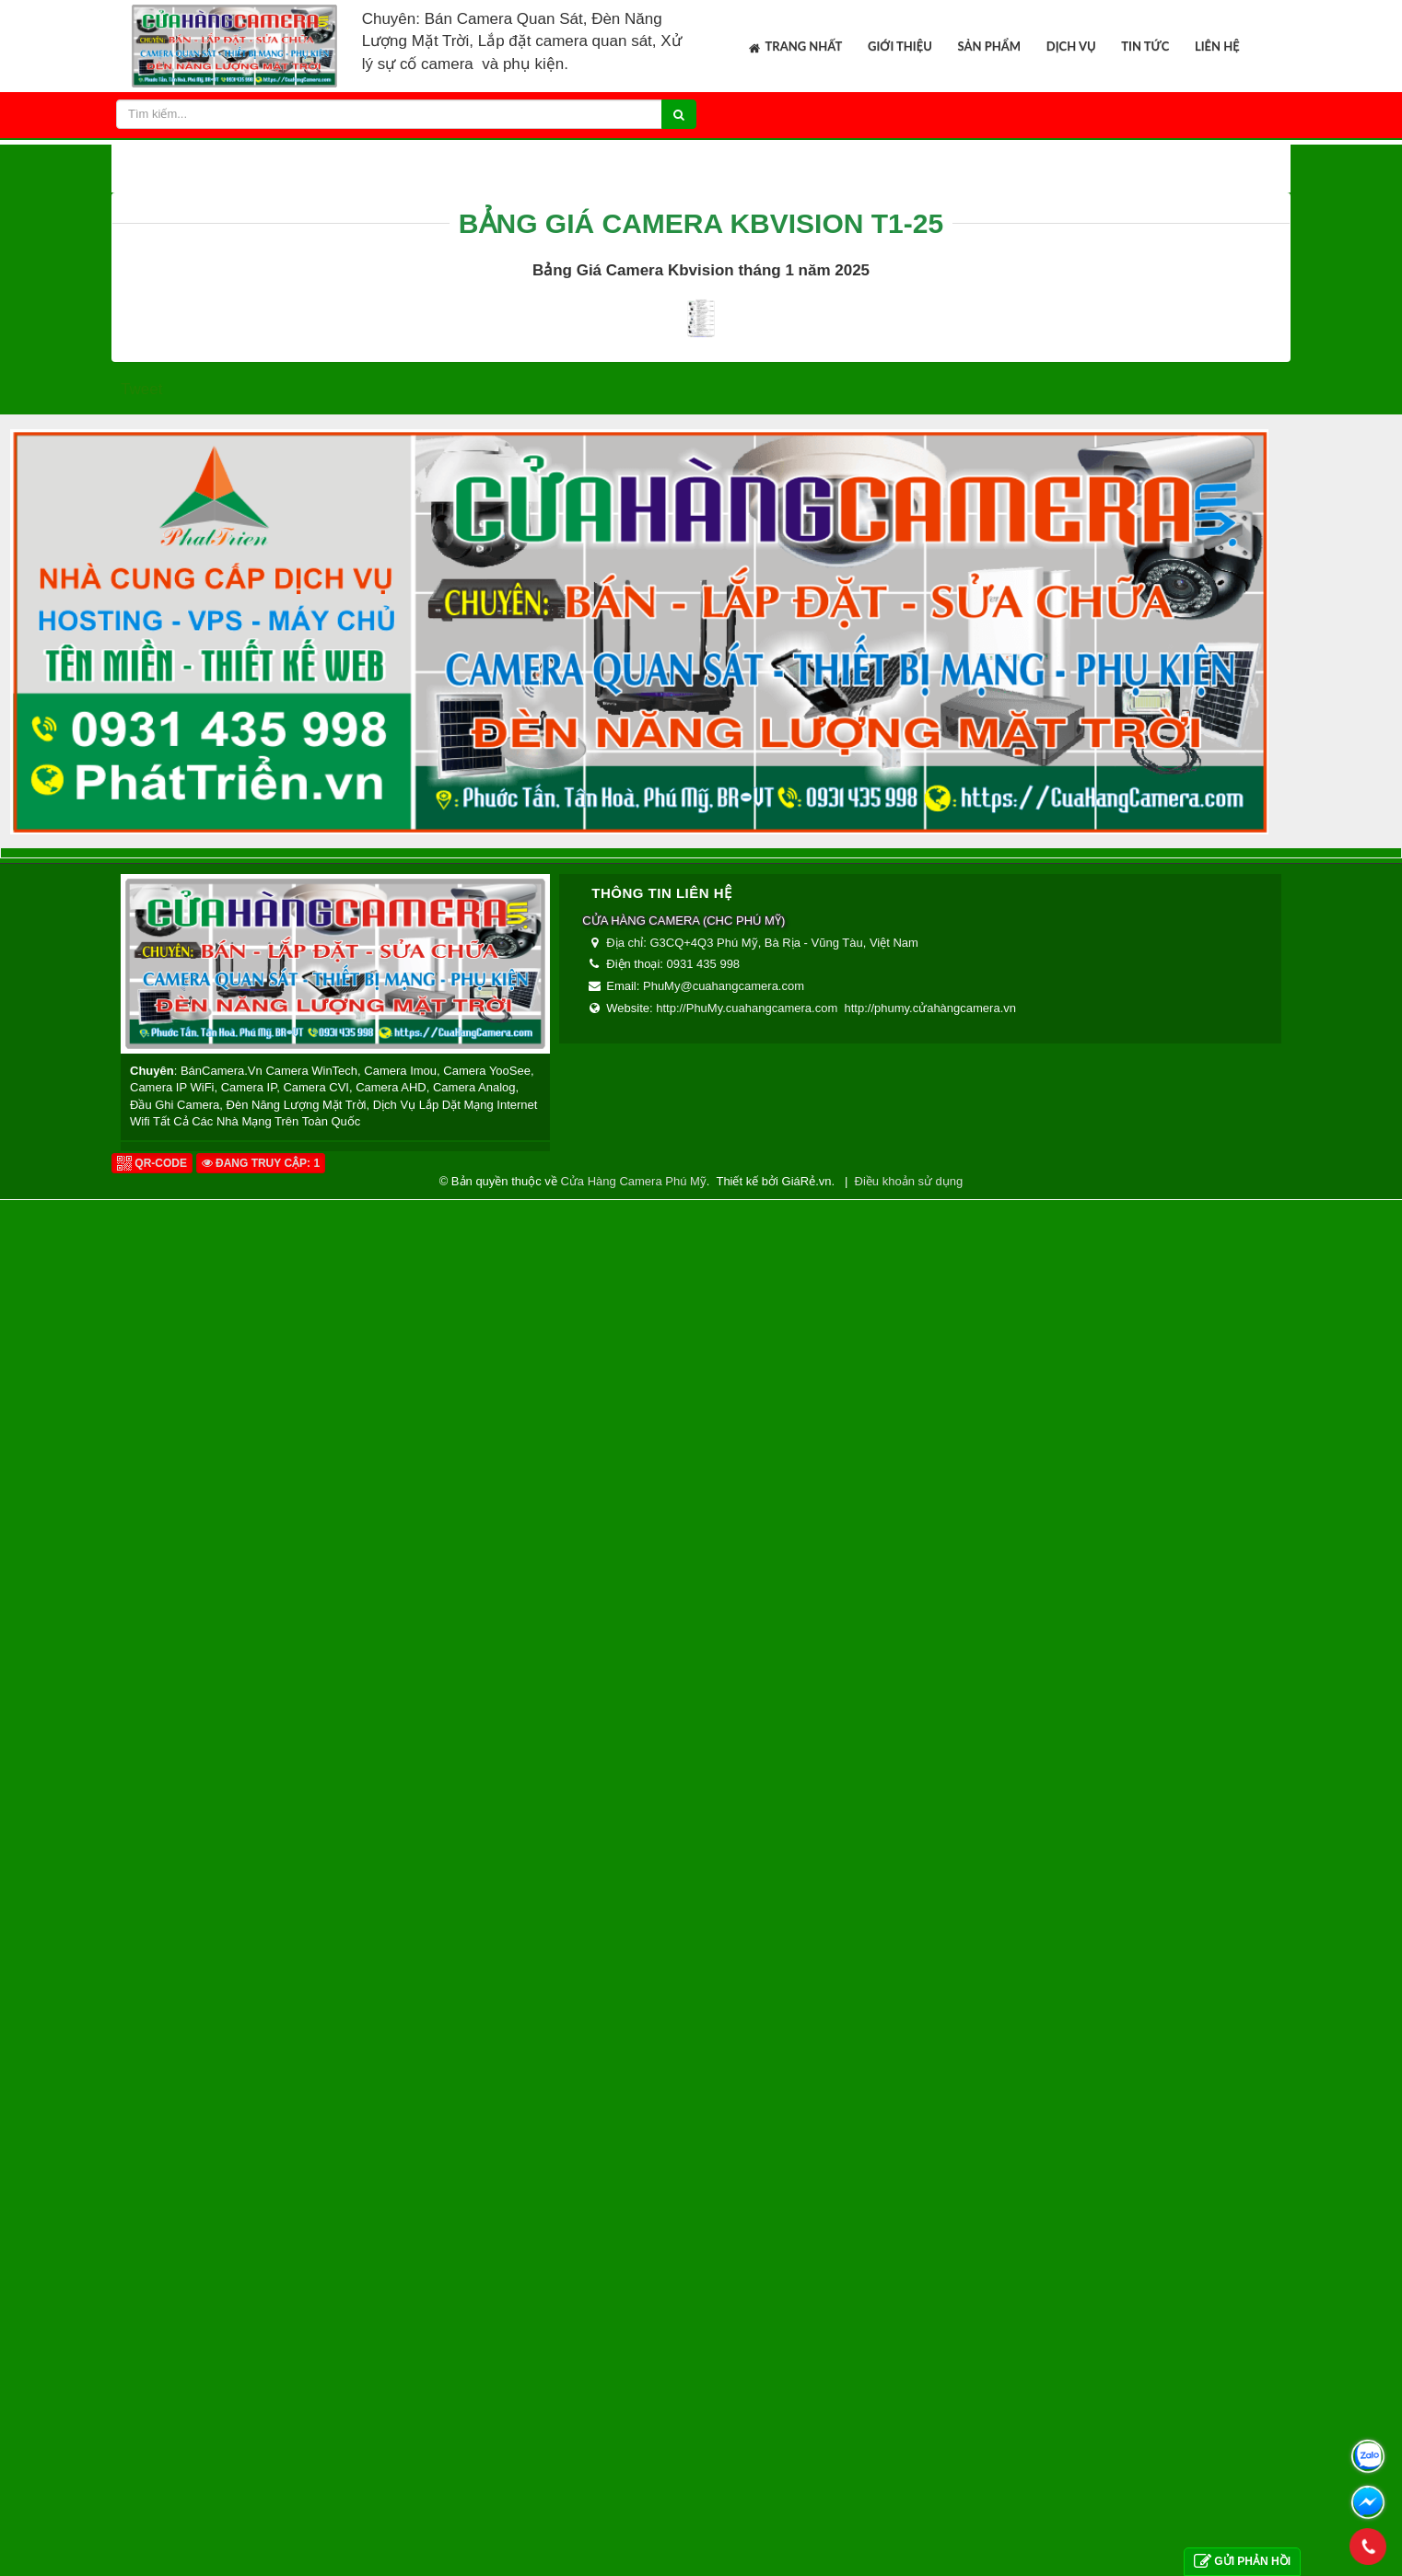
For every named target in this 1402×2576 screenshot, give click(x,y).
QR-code (152, 2539)
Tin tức (1145, 46)
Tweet (141, 1765)
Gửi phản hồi (1242, 2561)
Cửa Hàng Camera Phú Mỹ (633, 2557)
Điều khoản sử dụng (909, 2557)
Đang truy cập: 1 (261, 2539)
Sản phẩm (990, 46)
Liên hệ (1217, 46)
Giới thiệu (900, 46)
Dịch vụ (1071, 46)
